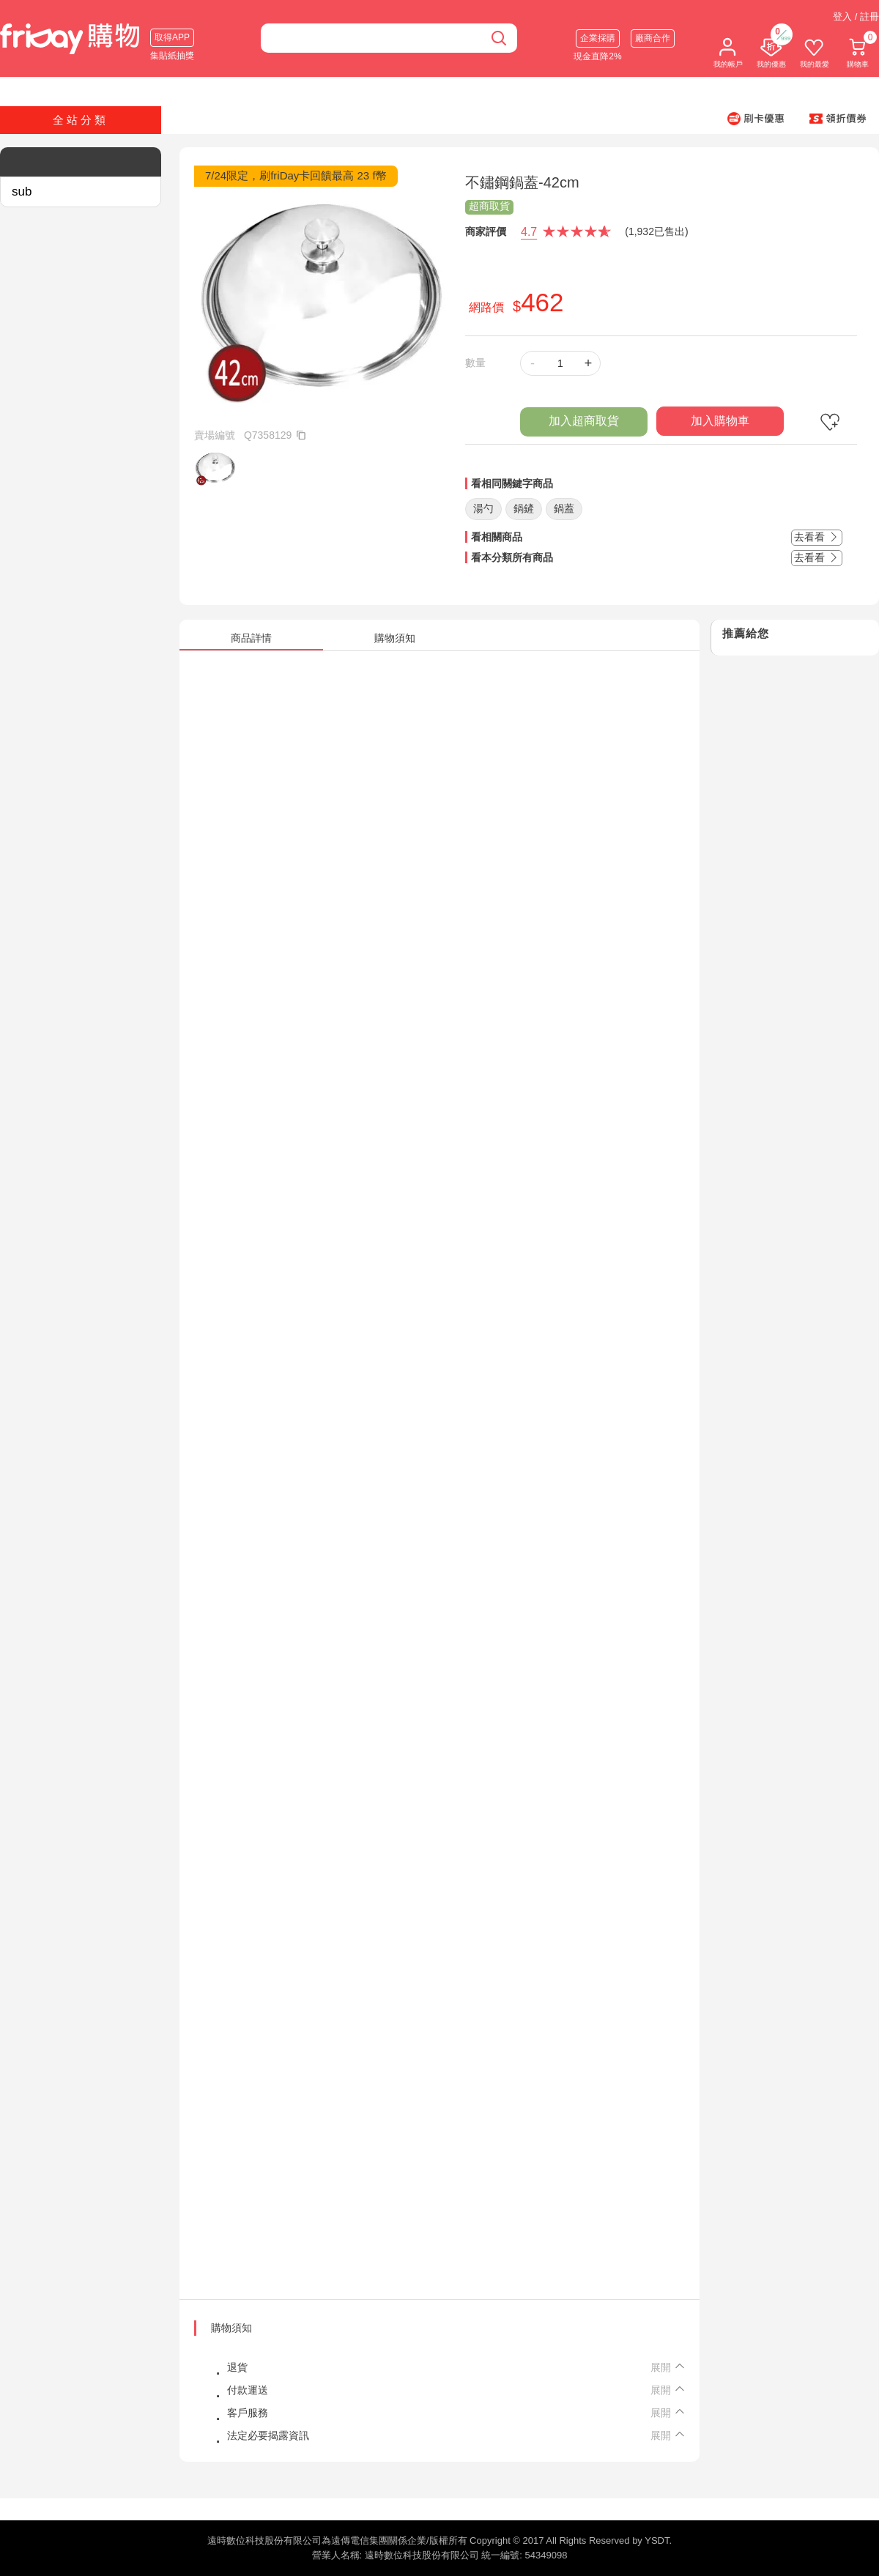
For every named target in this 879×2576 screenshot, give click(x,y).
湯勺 (483, 508)
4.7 (529, 232)
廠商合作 (652, 38)
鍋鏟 (523, 508)
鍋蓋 (564, 508)
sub (21, 191)
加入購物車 (720, 421)
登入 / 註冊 (856, 16)
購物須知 (231, 2328)
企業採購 (597, 38)
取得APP (172, 37)
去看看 (816, 537)
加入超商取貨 (584, 421)
